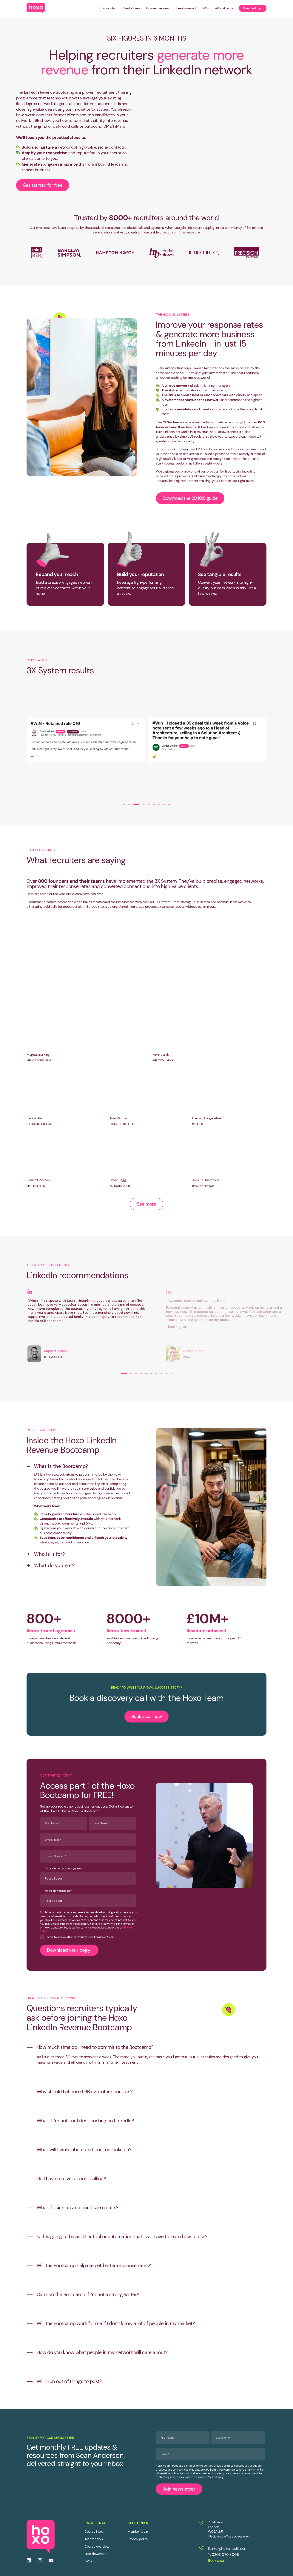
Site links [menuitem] (138, 2523)
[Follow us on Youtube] (54, 2560)
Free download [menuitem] (95, 2554)
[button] (49, 1554)
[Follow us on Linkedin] (32, 2560)
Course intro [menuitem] (93, 2531)
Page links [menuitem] (95, 2523)
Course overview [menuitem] (96, 2546)
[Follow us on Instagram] (43, 2560)
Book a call (216, 2560)
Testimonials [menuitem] (93, 2539)
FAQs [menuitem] (88, 2561)
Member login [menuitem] (138, 2531)
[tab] (124, 804)
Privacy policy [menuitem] (138, 2539)
